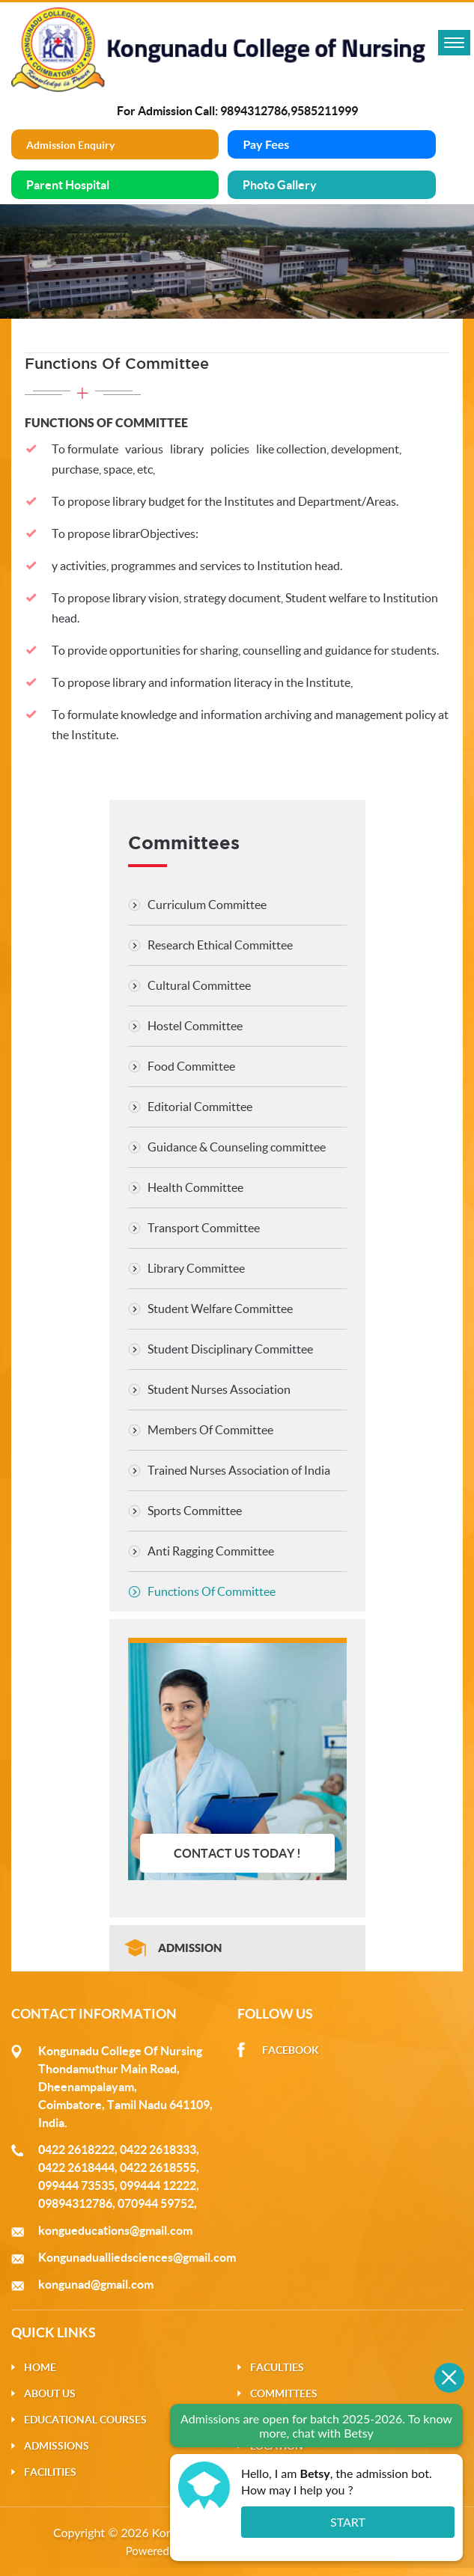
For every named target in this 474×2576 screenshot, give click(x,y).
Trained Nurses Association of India (239, 1470)
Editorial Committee (200, 1106)
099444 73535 (76, 2185)
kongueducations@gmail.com (115, 2230)
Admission (190, 1948)
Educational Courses (85, 2420)
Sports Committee (195, 1510)
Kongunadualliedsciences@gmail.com (137, 2257)
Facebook (290, 2050)
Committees (283, 2393)
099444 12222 (158, 2185)
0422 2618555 (158, 2167)
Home (40, 2367)
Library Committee (196, 1268)
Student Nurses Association (219, 1389)
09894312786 (75, 2203)
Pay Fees (266, 144)
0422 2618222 (76, 2149)
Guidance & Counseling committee (237, 1147)
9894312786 (254, 110)
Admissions (56, 2446)
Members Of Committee (210, 1430)
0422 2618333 (158, 2149)
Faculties (277, 2367)
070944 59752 (156, 2203)
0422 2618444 (76, 2167)
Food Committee (191, 1066)
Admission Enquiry (70, 145)
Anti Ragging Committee (211, 1551)
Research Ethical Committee (220, 945)
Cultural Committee (199, 985)
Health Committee (195, 1187)
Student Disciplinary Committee (230, 1349)
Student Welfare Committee (220, 1308)
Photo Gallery (280, 185)
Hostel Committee (195, 1025)
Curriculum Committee (207, 904)
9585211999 (324, 110)
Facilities (50, 2472)
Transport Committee (204, 1228)
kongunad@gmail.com (96, 2284)
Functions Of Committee (212, 1591)
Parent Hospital (67, 185)
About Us (50, 2393)
